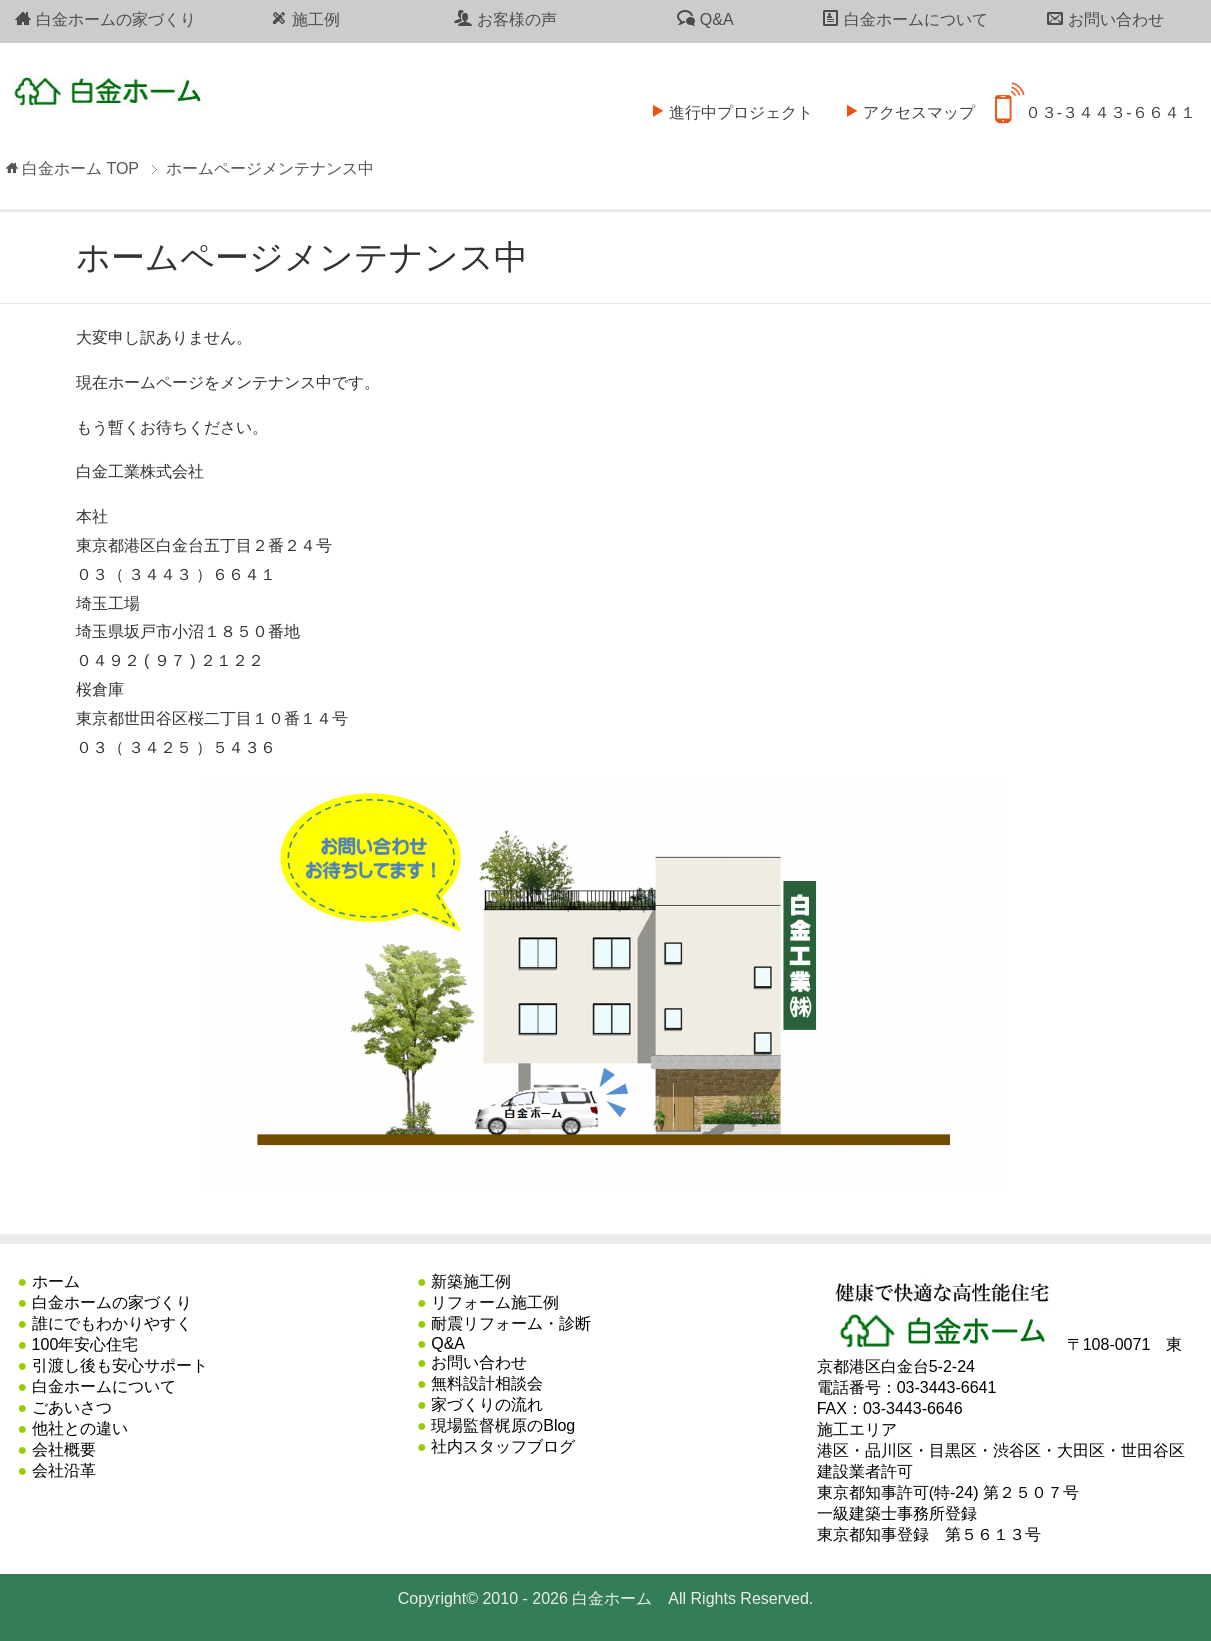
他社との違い (80, 1428)
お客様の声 (505, 19)
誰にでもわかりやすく (112, 1323)
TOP (80, 168)
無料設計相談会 (487, 1383)
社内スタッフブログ (503, 1446)
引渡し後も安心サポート (120, 1365)
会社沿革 (64, 1470)
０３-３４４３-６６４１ (1095, 99)
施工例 (305, 19)
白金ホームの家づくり (105, 19)
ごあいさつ (72, 1407)
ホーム (56, 1281)
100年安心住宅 (85, 1344)
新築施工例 (471, 1281)
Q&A (705, 19)
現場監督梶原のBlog (503, 1425)
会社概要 (64, 1449)
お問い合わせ (1105, 19)
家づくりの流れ (487, 1404)
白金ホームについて (905, 19)
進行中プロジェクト (726, 99)
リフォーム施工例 (495, 1302)
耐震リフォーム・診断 (511, 1323)
